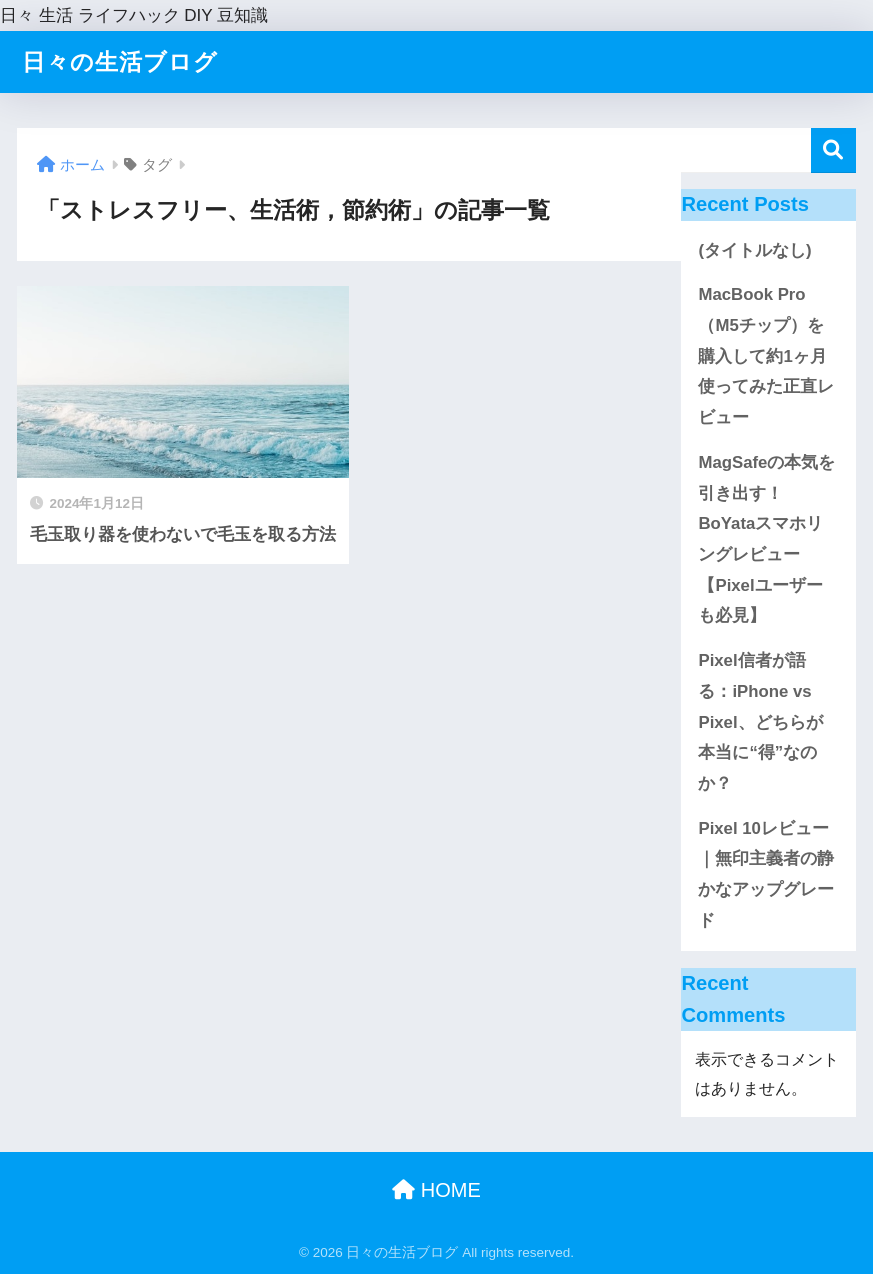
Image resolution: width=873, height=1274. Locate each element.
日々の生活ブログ (120, 62)
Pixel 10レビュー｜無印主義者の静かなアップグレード (766, 874)
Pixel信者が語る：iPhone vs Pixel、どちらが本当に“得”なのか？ (760, 722)
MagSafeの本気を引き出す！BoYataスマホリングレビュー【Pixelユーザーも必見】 (766, 539)
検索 (833, 150)
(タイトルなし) (754, 250)
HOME (436, 1190)
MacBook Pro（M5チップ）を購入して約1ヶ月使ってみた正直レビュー (766, 356)
